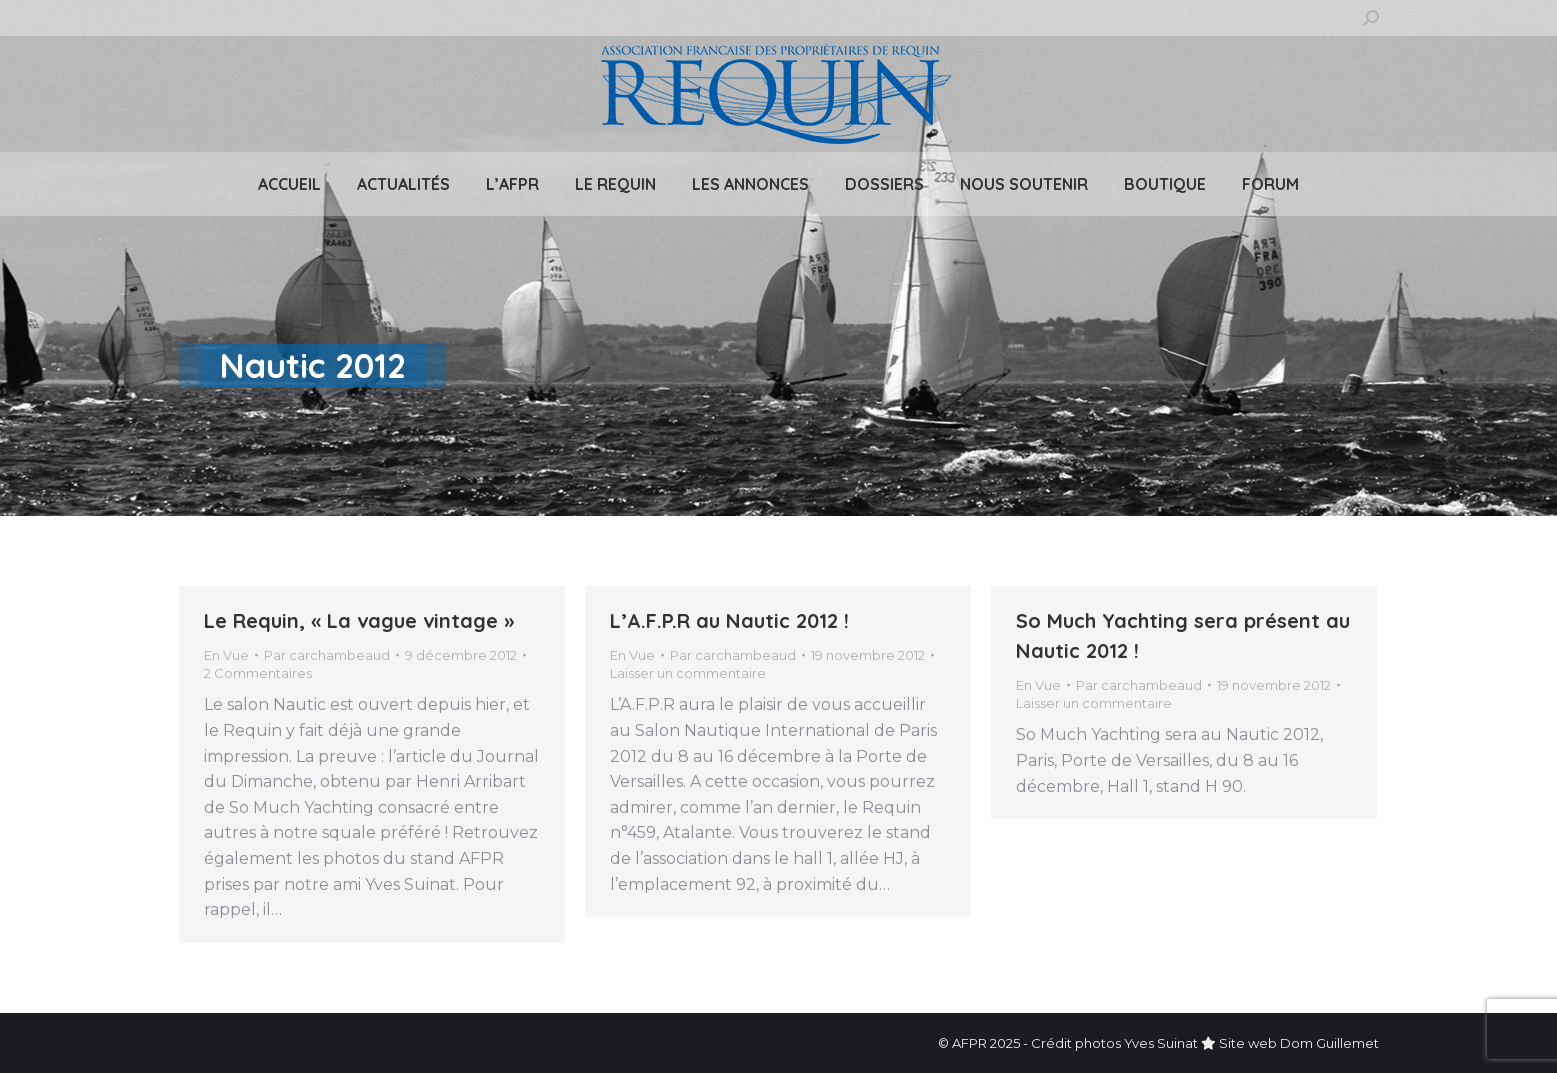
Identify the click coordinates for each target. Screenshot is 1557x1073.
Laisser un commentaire (688, 673)
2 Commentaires (258, 673)
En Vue (226, 655)
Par (327, 655)
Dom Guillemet (1329, 1043)
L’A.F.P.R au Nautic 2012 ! (729, 620)
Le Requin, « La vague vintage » (359, 620)
